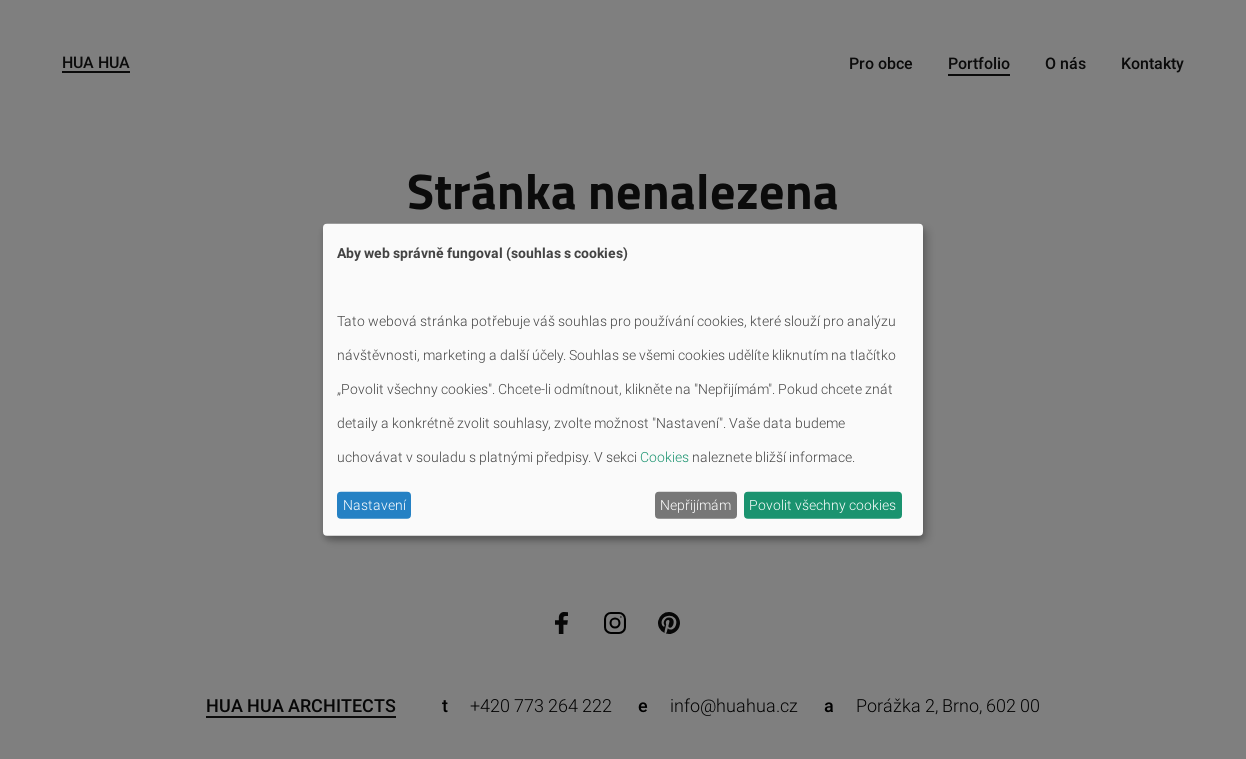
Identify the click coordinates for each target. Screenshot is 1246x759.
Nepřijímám (695, 505)
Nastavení (374, 505)
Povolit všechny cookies (822, 505)
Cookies (664, 457)
